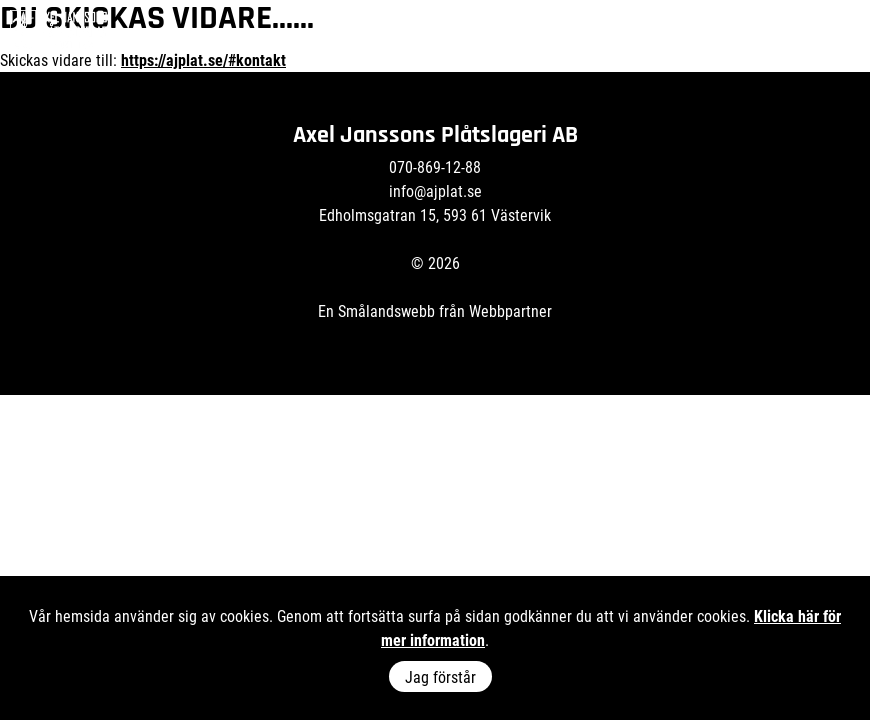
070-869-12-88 (435, 166)
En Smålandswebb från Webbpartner (435, 310)
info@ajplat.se (435, 190)
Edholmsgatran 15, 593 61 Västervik (435, 214)
